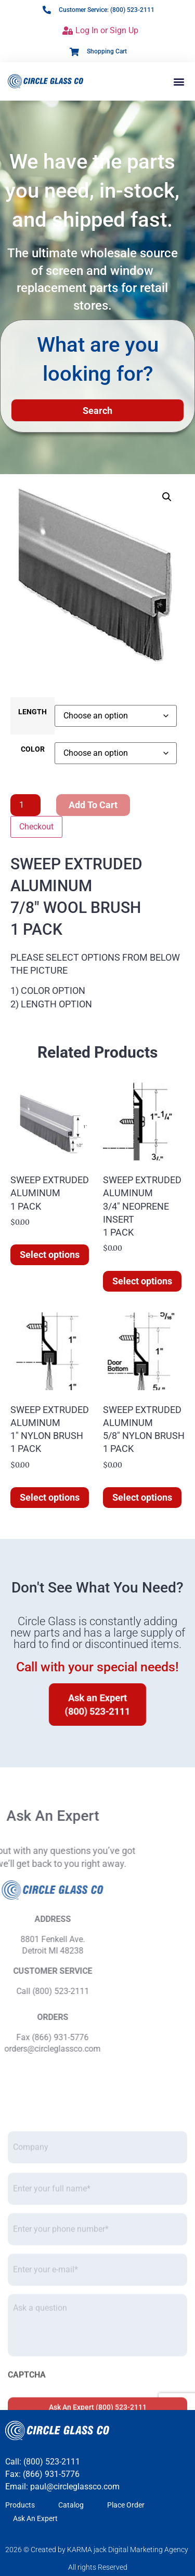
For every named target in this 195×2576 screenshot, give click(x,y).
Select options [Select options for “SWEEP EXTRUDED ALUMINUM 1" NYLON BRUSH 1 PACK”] (50, 1497)
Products (20, 2505)
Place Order (126, 2505)
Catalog (71, 2505)
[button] (178, 81)
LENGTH (32, 712)
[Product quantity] (25, 805)
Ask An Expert (35, 2518)
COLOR (33, 749)
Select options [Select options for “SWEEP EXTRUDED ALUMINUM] (50, 1254)
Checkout (36, 827)
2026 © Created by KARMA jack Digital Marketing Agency (96, 2549)
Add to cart (93, 804)
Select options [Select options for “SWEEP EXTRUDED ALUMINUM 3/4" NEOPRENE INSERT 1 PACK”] (142, 1281)
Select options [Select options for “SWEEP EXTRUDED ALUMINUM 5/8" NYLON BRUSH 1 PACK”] (142, 1497)
